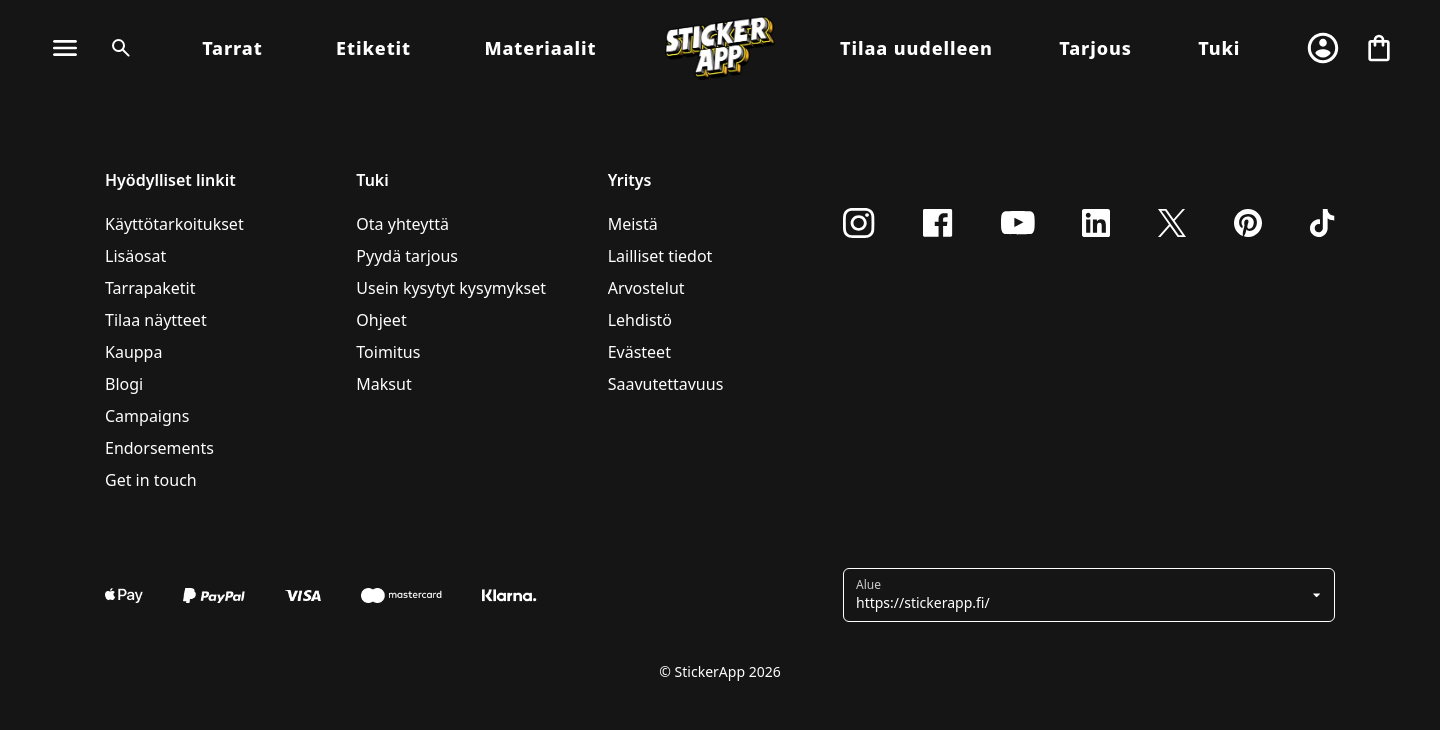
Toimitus (388, 352)
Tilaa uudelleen (916, 48)
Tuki (1219, 48)
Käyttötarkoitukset (174, 224)
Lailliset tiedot (660, 256)
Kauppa (133, 352)
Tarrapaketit (150, 288)
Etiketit (373, 48)
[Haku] (117, 48)
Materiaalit (540, 48)
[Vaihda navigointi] (65, 48)
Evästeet (639, 352)
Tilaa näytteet (156, 320)
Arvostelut (646, 288)
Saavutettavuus (666, 384)
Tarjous (1095, 48)
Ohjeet (381, 320)
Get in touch (151, 480)
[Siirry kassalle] (1379, 48)
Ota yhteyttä (402, 224)
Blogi (124, 384)
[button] (1081, 595)
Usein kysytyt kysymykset (451, 288)
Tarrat (232, 48)
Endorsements (159, 448)
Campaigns (147, 416)
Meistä (633, 224)
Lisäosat (135, 256)
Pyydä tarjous (407, 256)
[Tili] (1323, 48)
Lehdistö (640, 320)
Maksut (383, 384)
